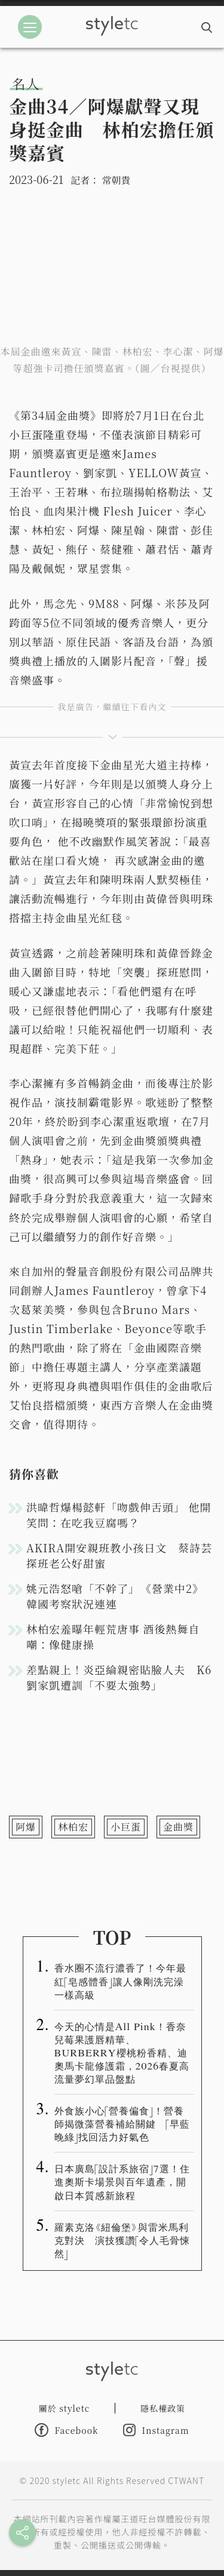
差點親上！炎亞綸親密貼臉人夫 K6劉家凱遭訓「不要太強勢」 (118, 1677)
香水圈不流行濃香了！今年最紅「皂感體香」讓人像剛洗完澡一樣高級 (120, 1980)
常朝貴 (116, 180)
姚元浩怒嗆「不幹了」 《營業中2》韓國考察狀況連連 (115, 1595)
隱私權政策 (162, 2408)
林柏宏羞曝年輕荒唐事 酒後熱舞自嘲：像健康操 (113, 1636)
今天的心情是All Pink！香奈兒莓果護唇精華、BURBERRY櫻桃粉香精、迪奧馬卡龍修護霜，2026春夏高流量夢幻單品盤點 (122, 2052)
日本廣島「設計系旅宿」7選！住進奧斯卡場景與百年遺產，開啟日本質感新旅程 (122, 2181)
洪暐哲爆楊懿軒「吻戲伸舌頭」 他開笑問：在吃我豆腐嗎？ (118, 1514)
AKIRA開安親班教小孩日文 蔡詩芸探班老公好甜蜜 (119, 1555)
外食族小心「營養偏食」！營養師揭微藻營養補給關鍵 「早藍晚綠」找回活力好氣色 (122, 2123)
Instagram (156, 2430)
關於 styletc (64, 2408)
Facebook (66, 2430)
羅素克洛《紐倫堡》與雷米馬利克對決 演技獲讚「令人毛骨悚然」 (122, 2240)
